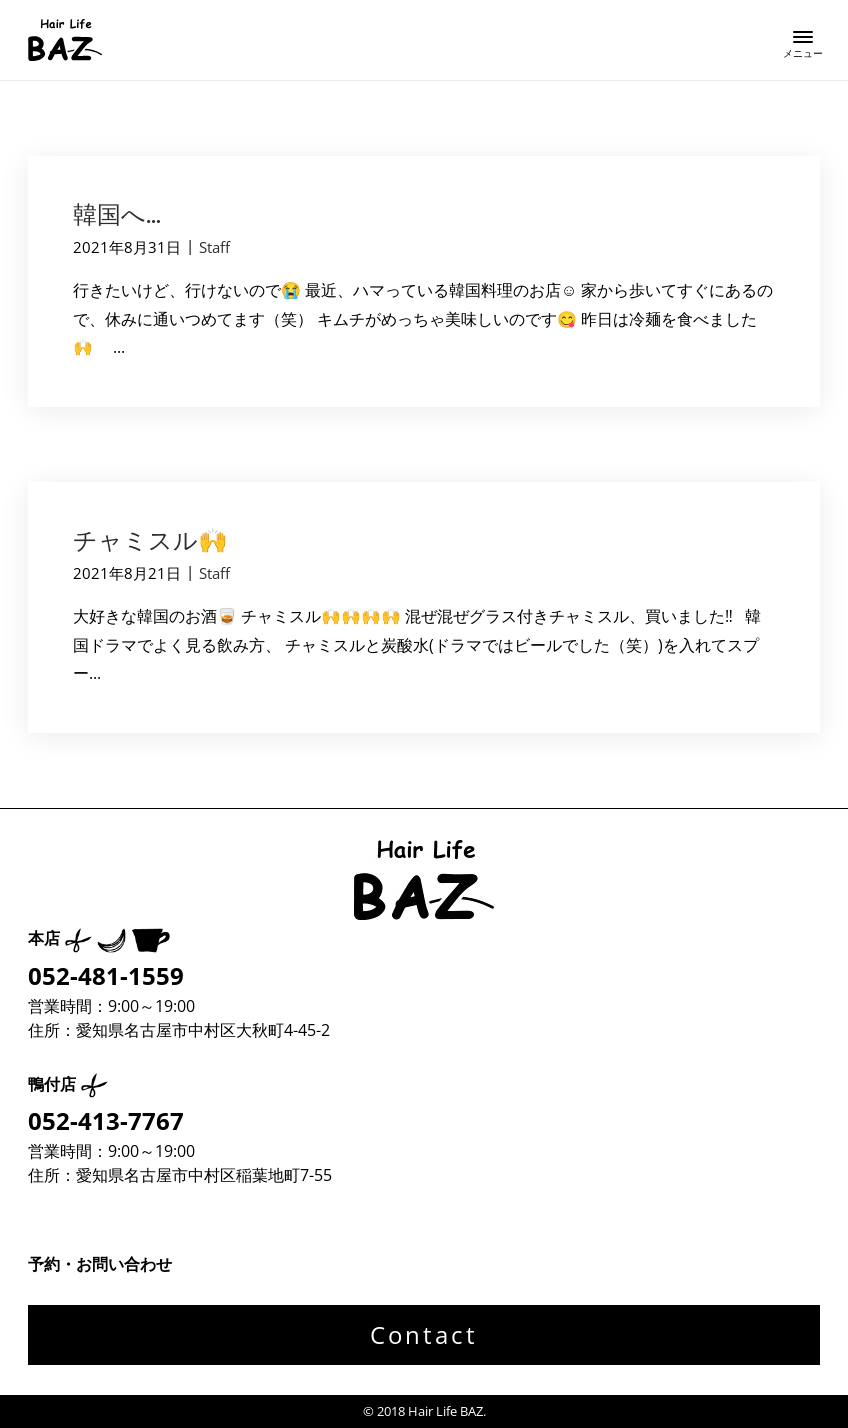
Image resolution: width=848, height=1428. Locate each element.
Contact (424, 1334)
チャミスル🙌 (150, 540)
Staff (214, 247)
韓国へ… (117, 214)
